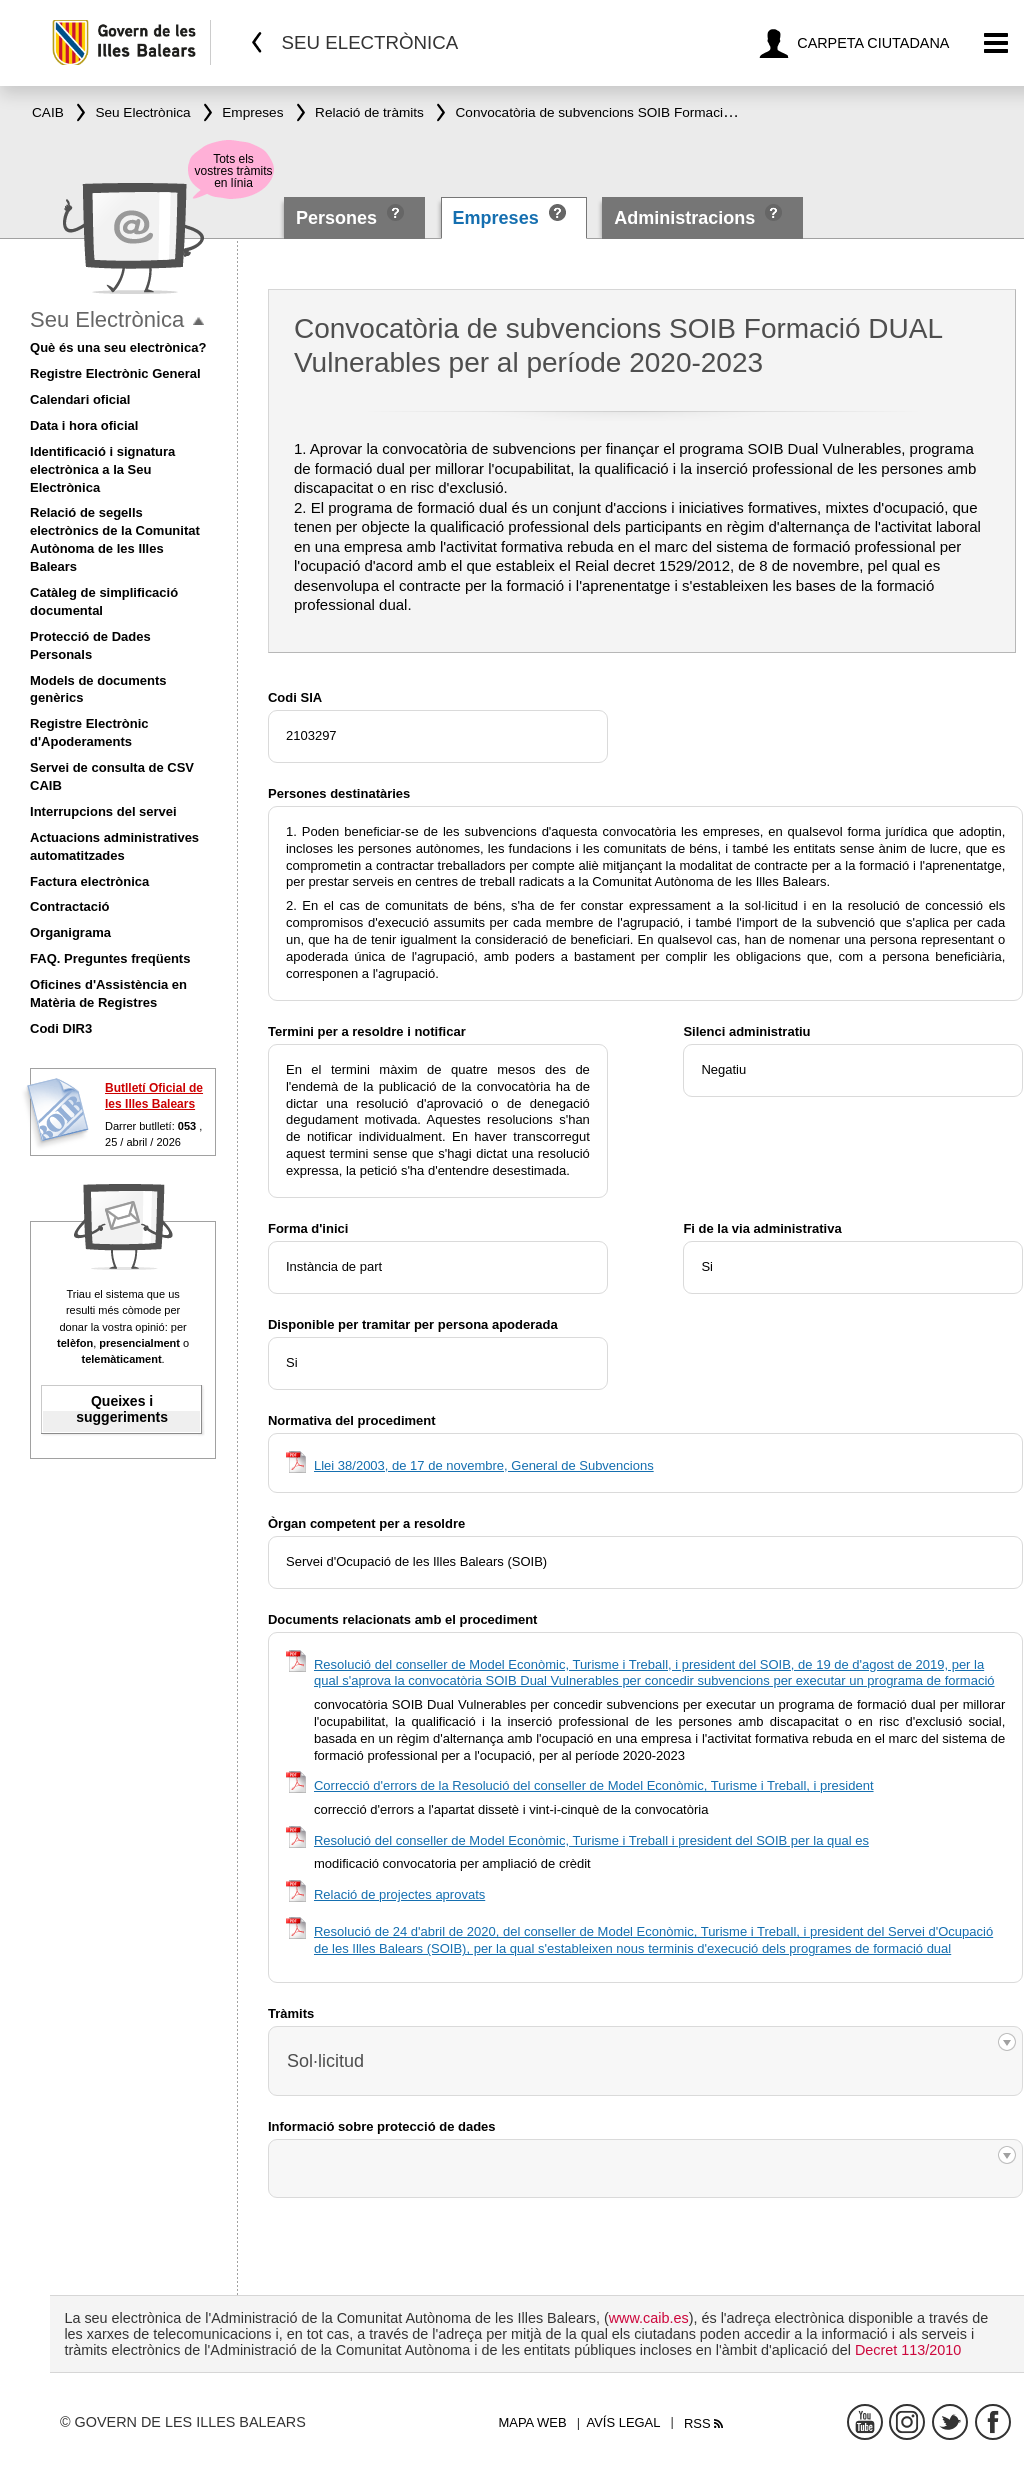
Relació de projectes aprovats (399, 1894)
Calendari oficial (80, 399)
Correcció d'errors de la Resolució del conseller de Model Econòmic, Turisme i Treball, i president (594, 1785)
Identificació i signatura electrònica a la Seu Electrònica (102, 469)
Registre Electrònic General (115, 373)
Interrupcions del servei (103, 811)
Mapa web (532, 2422)
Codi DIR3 (61, 1028)
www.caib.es (649, 2318)
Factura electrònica (89, 881)
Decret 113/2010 (908, 2350)
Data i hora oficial (84, 425)
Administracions (684, 218)
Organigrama (70, 932)
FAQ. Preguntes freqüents (110, 958)
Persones (339, 218)
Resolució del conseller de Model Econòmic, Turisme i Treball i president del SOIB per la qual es (591, 1840)
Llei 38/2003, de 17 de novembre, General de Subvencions (484, 1465)
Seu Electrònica (107, 319)
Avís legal (624, 2422)
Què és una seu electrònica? (118, 347)
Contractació (69, 906)
